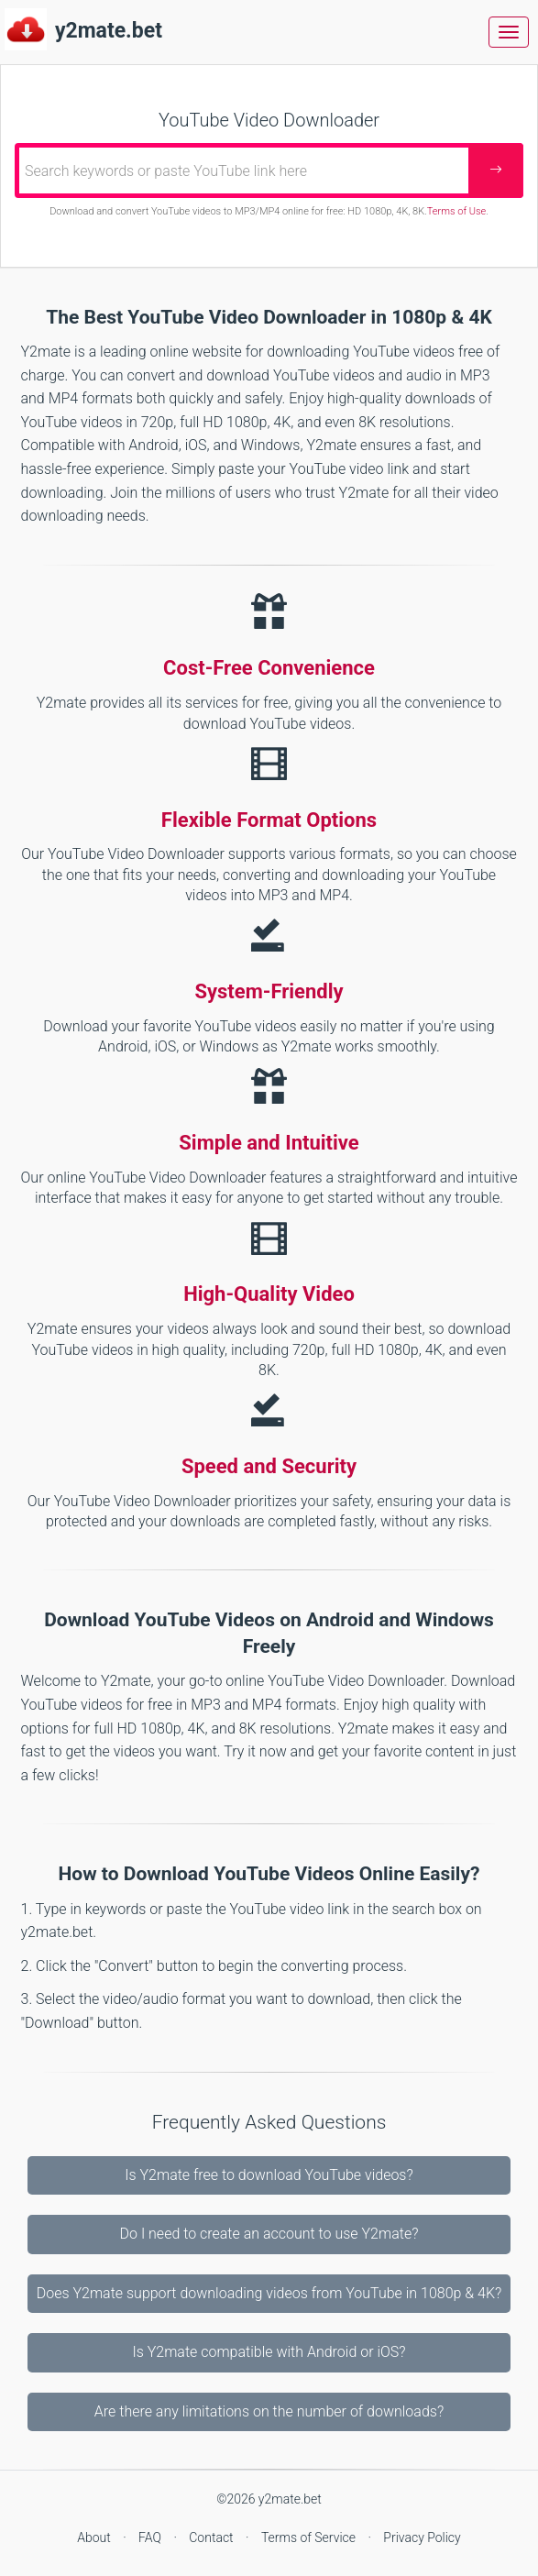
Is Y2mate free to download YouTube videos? (269, 2175)
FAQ (151, 2537)
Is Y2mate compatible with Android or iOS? (268, 2352)
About (95, 2537)
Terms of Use (456, 211)
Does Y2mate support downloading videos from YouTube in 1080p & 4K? (269, 2293)
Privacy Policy (421, 2537)
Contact (212, 2537)
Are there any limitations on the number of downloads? (269, 2411)
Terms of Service (310, 2537)
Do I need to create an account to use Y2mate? (269, 2233)
